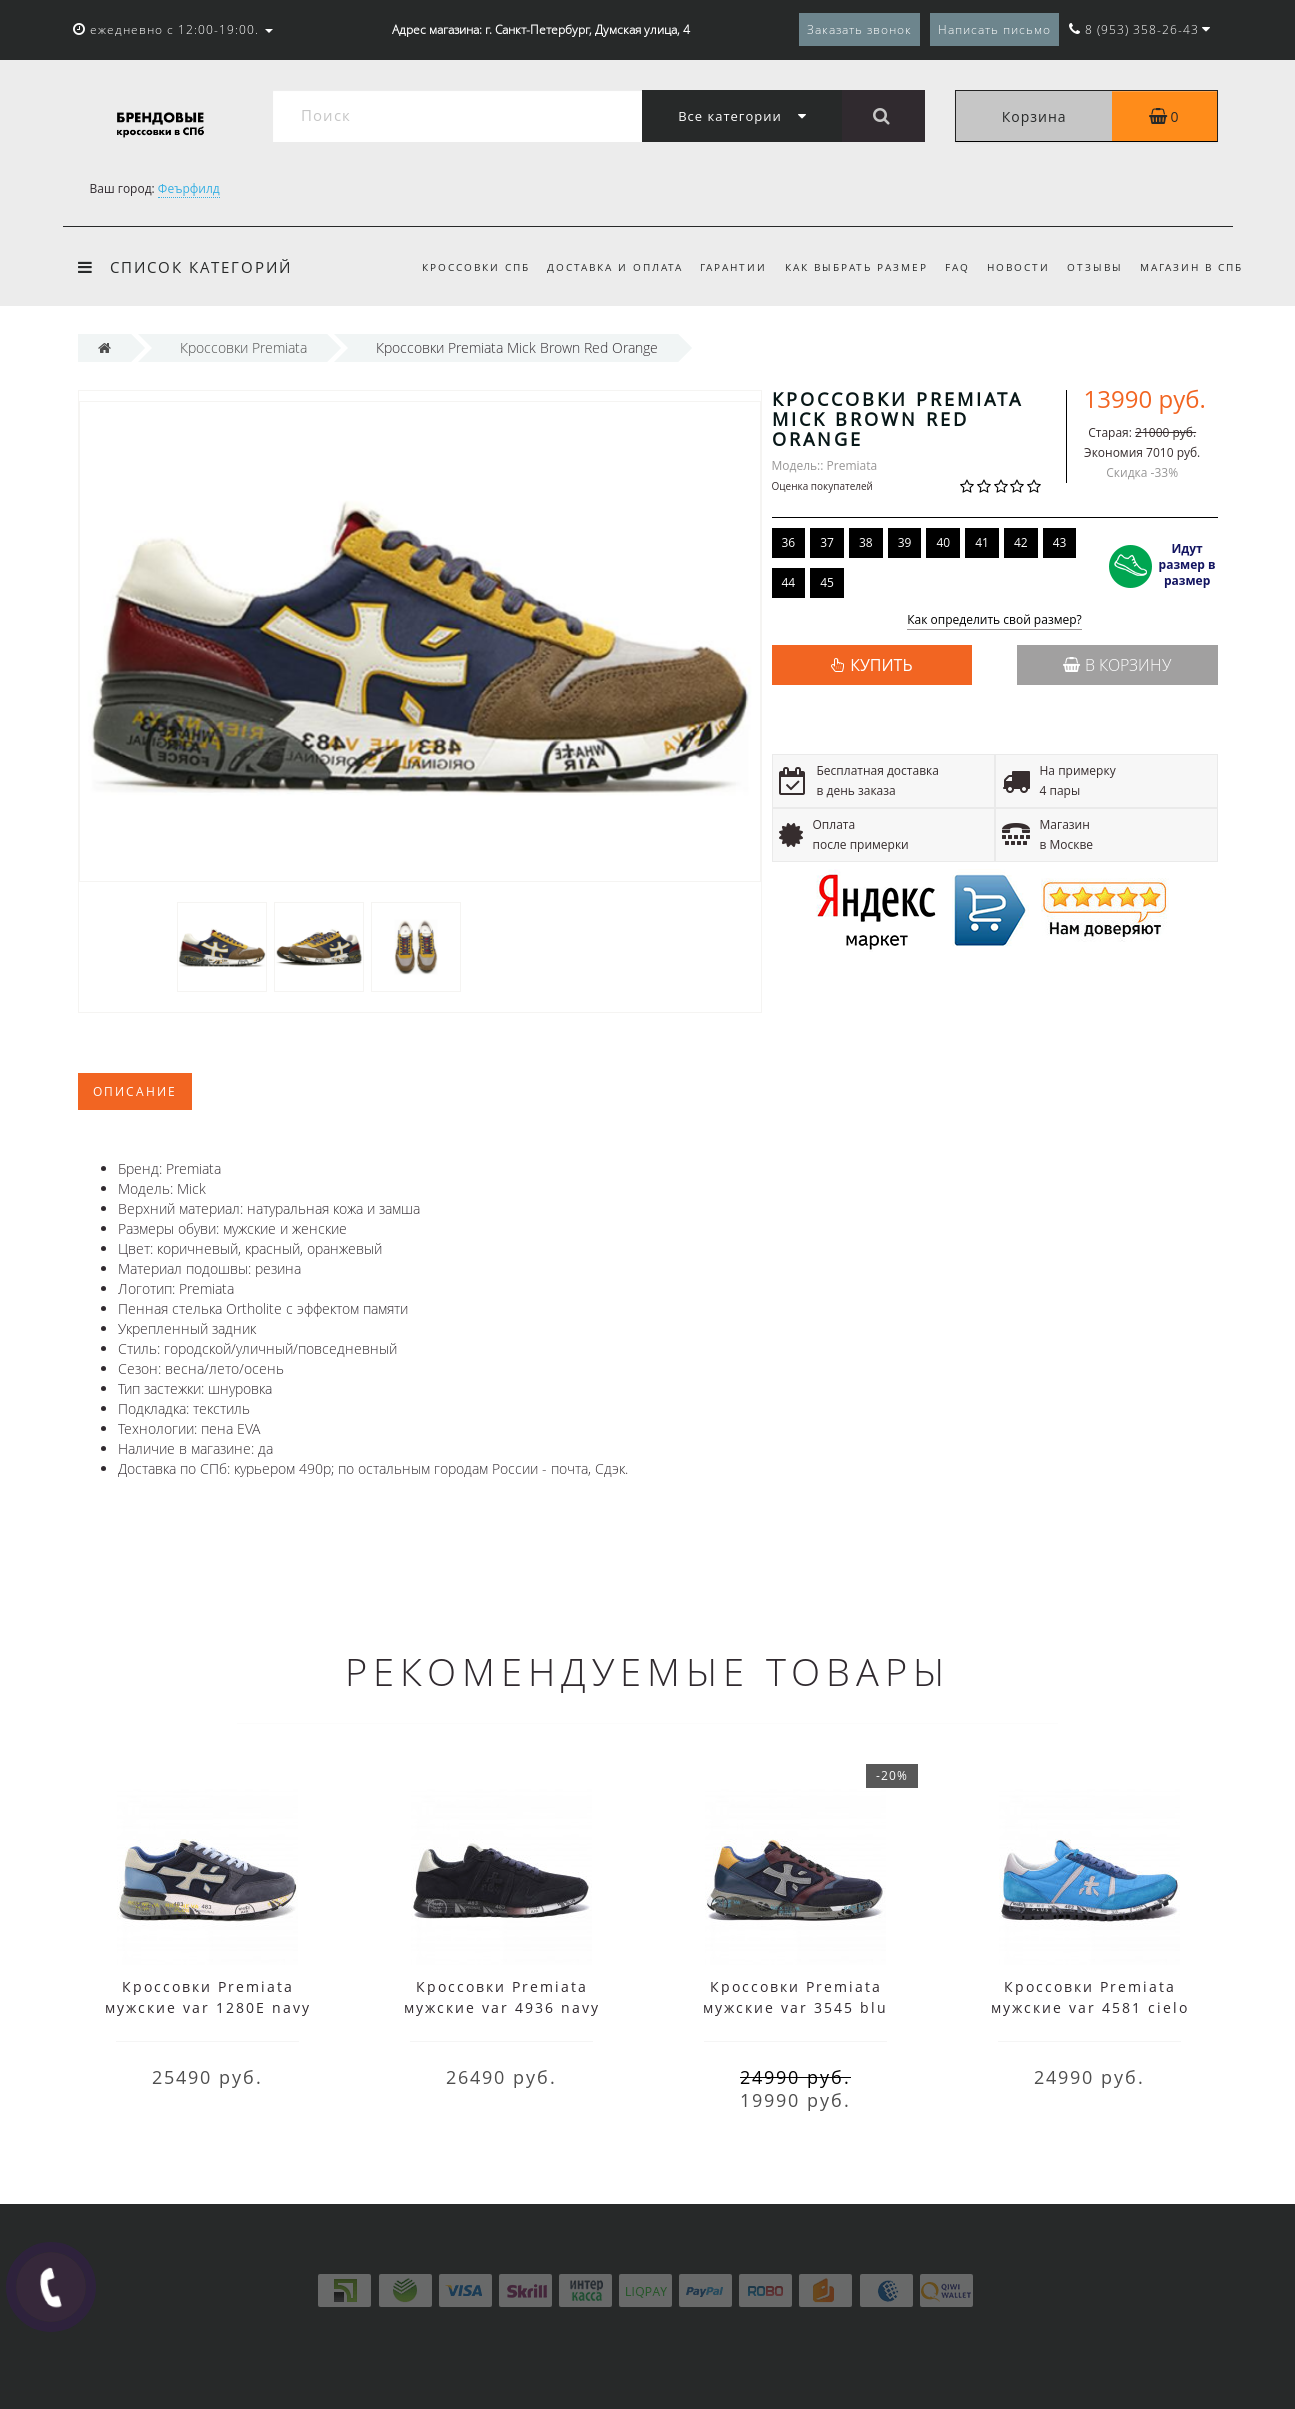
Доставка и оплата (615, 267)
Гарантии (733, 267)
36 (789, 542)
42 (1021, 542)
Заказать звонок (859, 29)
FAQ (957, 267)
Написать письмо (994, 29)
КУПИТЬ (881, 665)
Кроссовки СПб (476, 267)
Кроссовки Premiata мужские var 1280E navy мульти (208, 2007)
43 (1060, 542)
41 (982, 542)
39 (905, 542)
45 (827, 582)
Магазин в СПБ (1191, 267)
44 (789, 582)
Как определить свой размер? (994, 620)
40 (943, 542)
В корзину (1117, 665)
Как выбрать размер (856, 267)
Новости (1018, 267)
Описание (135, 1091)
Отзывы (1095, 267)
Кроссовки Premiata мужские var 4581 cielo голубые (1090, 2007)
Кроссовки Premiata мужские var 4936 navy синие (502, 2007)
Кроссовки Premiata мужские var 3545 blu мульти (795, 2007)
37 (827, 542)
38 (866, 542)
